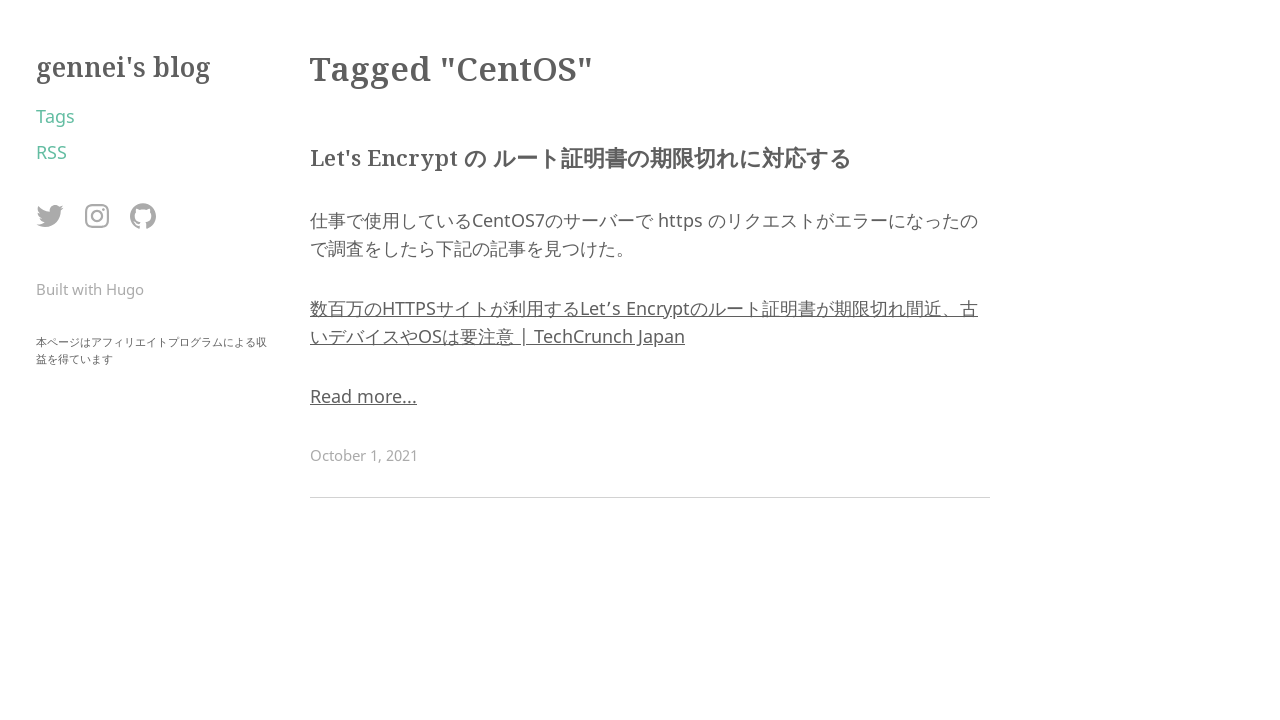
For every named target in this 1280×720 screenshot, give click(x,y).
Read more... (363, 396)
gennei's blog (123, 67)
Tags (55, 116)
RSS (51, 152)
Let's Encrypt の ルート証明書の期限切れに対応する (581, 157)
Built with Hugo (90, 289)
